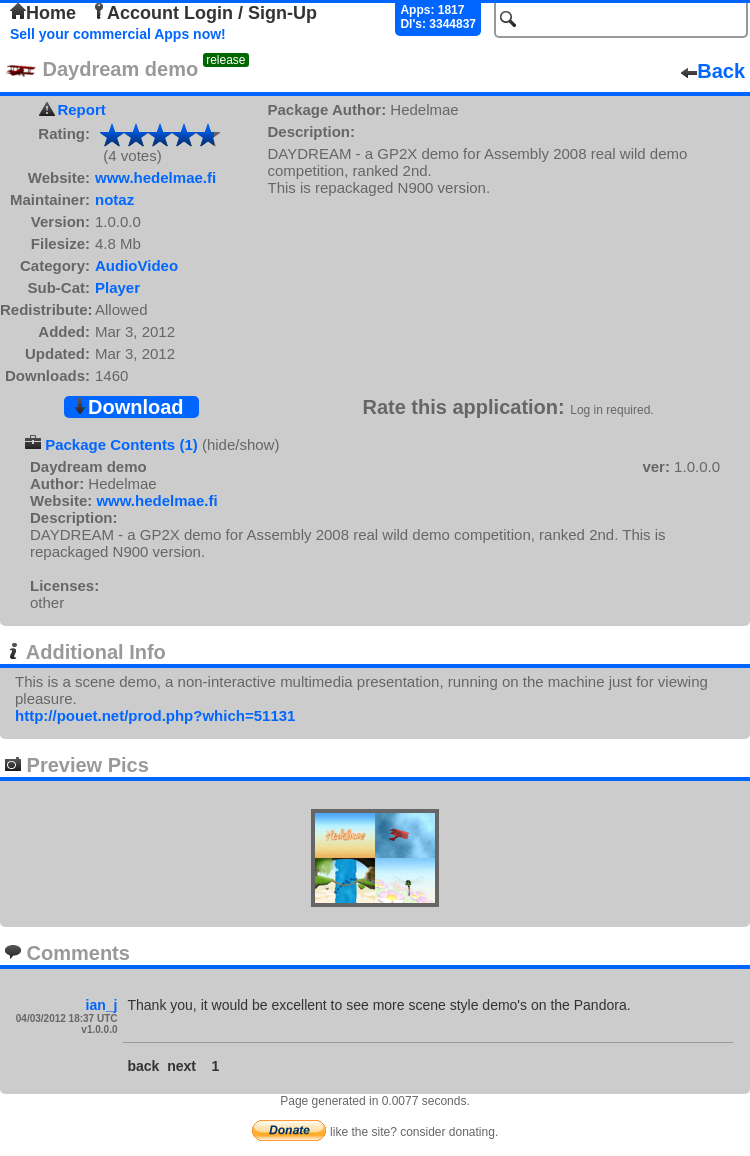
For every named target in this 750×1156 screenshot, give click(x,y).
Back (713, 71)
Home (43, 13)
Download (128, 407)
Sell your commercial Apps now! (118, 34)
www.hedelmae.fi (155, 177)
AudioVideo (136, 265)
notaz (114, 199)
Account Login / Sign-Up (204, 13)
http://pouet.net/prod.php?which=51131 (155, 715)
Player (117, 287)
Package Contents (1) (121, 444)
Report (81, 109)
